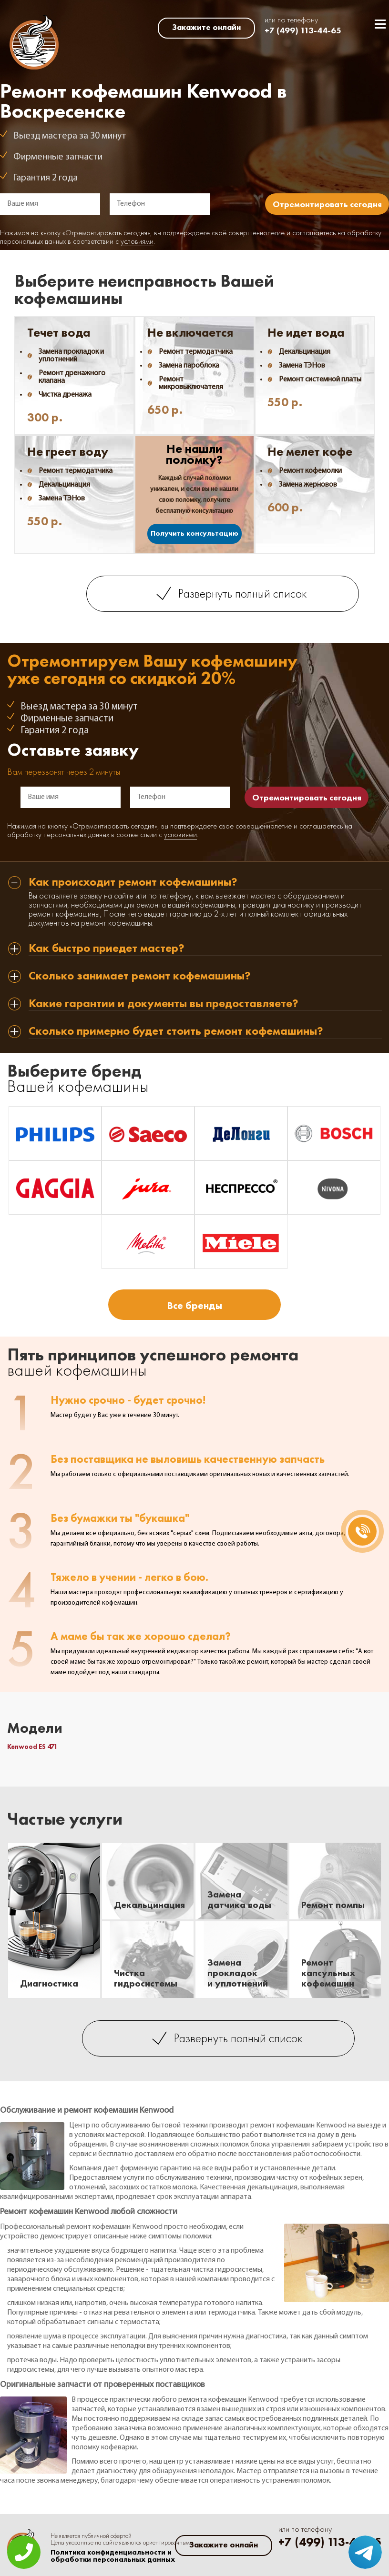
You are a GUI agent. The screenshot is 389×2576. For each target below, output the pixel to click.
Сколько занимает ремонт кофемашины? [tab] (140, 976)
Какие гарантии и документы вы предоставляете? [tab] (163, 1004)
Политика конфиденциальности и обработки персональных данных (113, 2556)
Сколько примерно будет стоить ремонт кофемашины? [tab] (176, 1031)
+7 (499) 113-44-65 (303, 30)
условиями (137, 242)
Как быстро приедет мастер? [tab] (106, 948)
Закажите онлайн (206, 27)
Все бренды (194, 1305)
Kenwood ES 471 (32, 1746)
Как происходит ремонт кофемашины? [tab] (133, 882)
